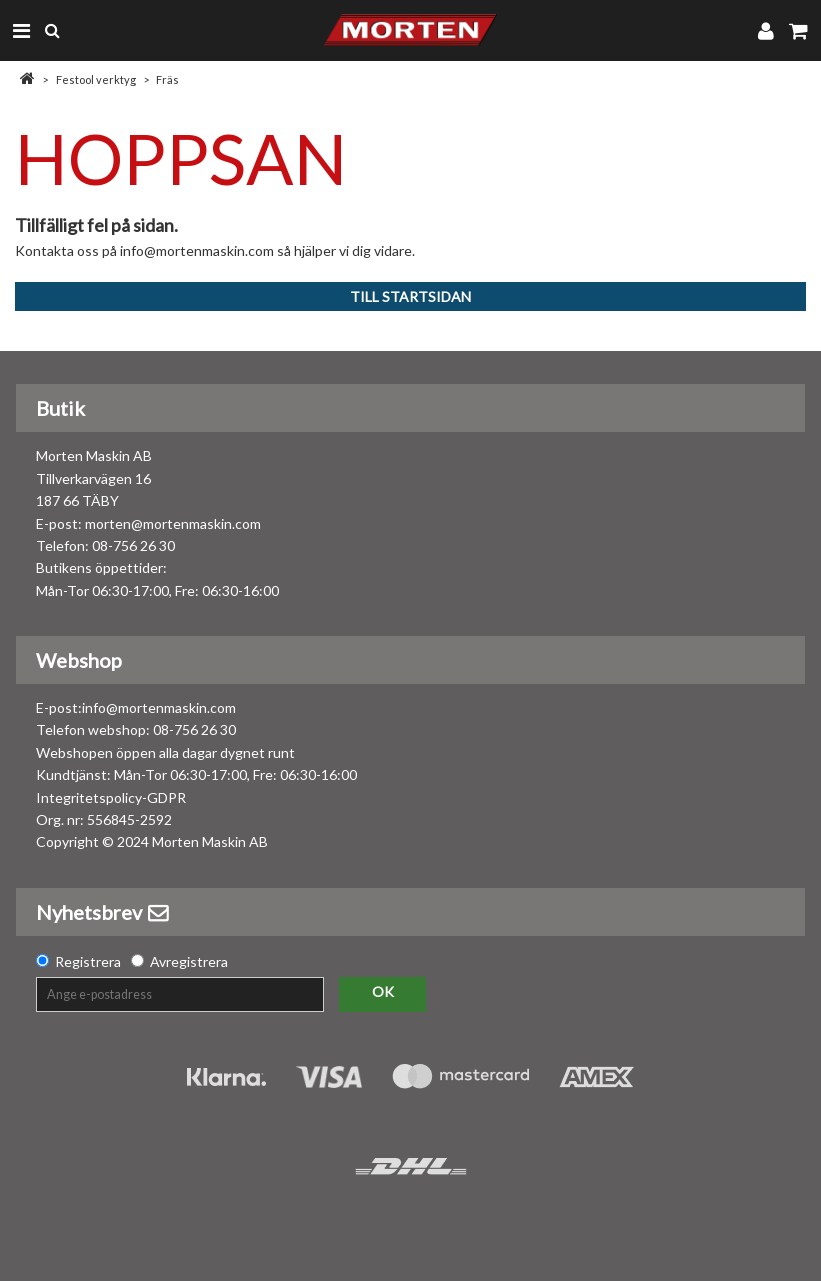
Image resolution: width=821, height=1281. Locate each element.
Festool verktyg (96, 79)
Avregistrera (189, 961)
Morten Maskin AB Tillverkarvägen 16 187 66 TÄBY (94, 478)
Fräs (167, 79)
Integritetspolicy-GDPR (111, 797)
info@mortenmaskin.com (159, 707)
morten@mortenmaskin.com (173, 523)
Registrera (88, 961)
